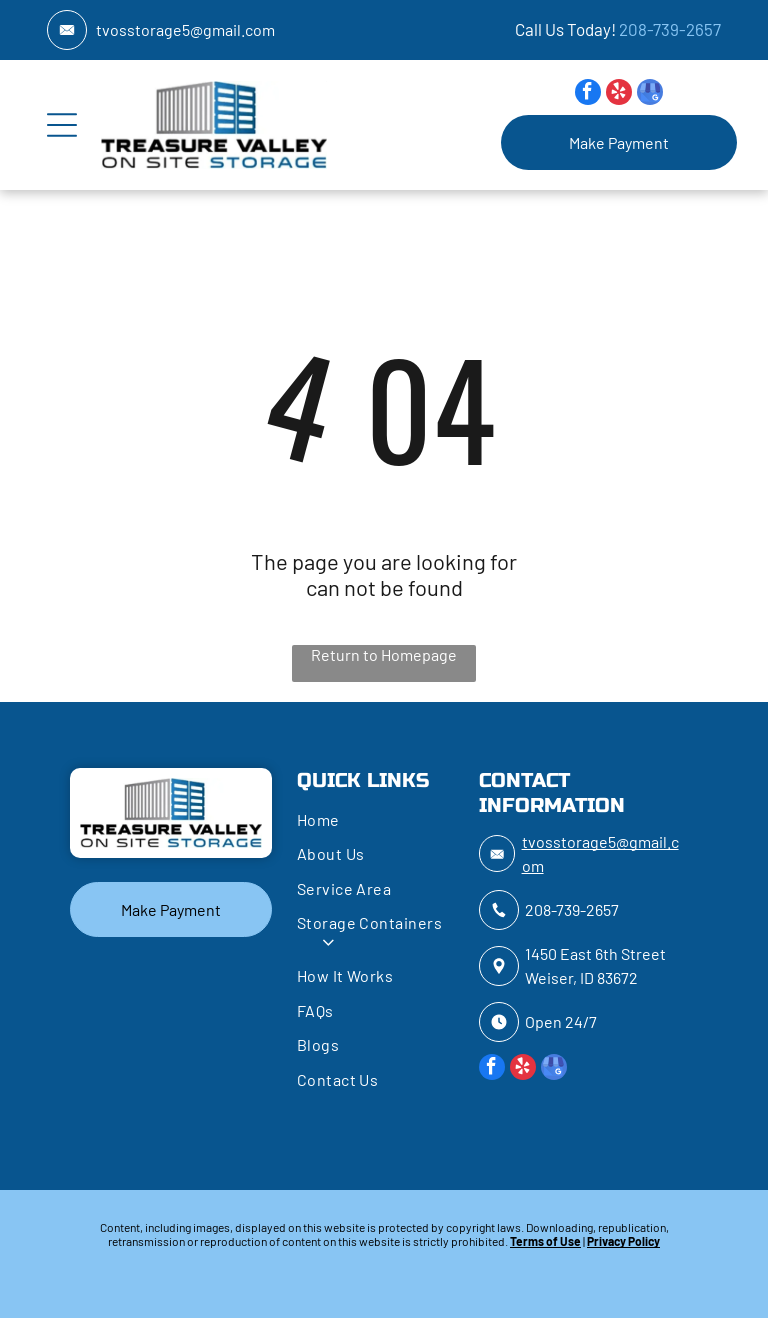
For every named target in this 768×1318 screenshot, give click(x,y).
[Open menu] (62, 125)
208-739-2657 (670, 29)
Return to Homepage (384, 654)
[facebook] (588, 94)
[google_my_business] (650, 94)
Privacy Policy (623, 1241)
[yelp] (619, 94)
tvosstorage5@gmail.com (185, 29)
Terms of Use (545, 1241)
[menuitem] (380, 822)
